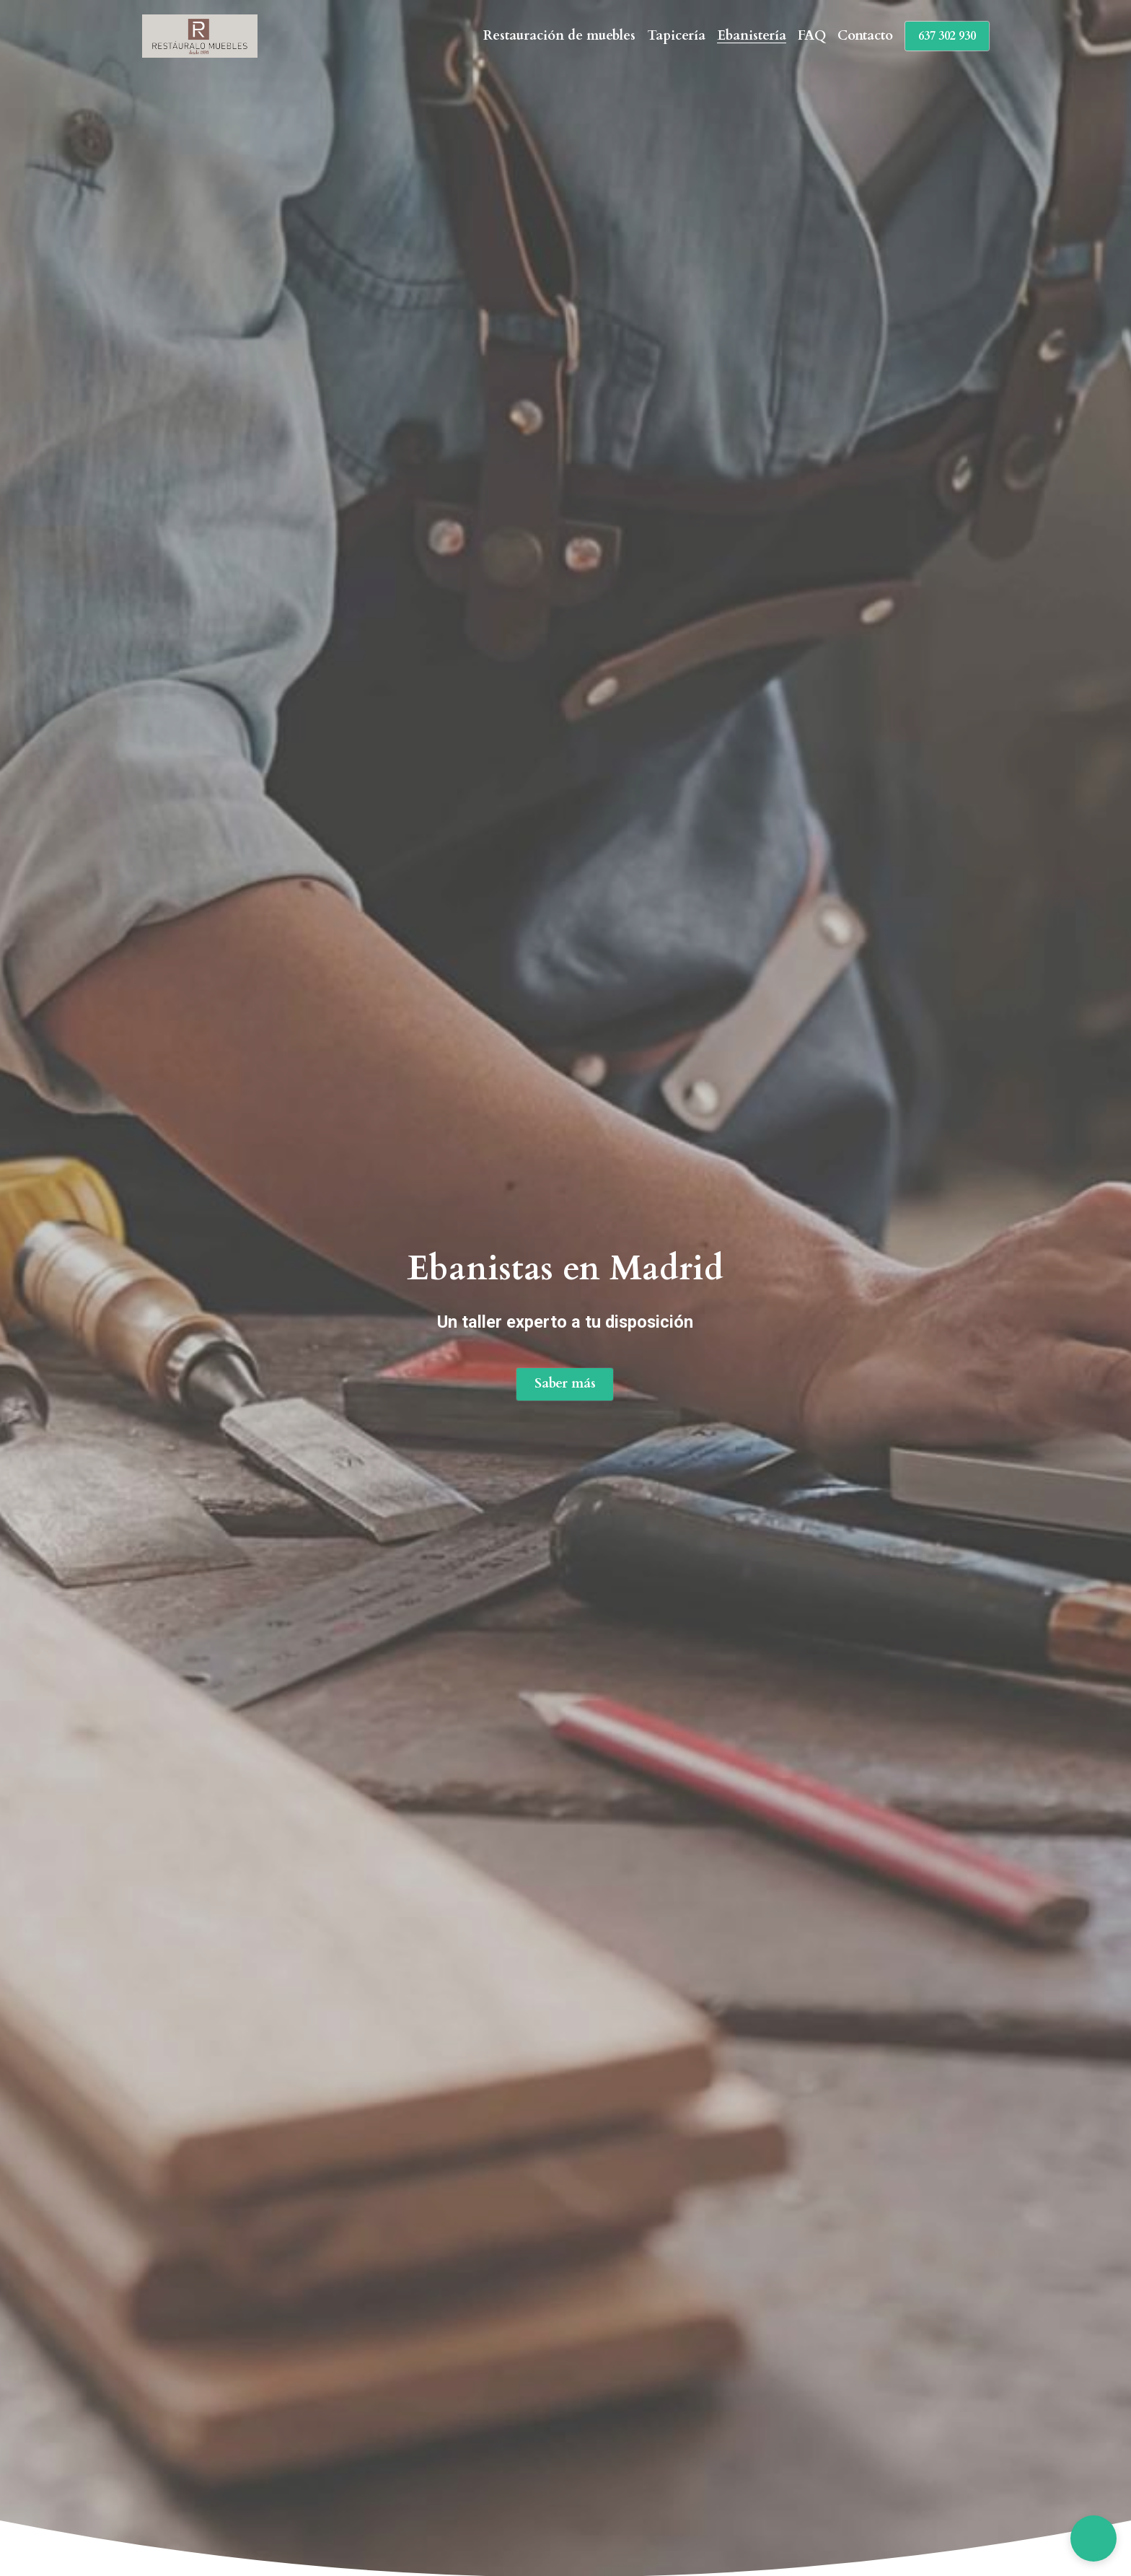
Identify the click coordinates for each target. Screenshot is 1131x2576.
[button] (1093, 2538)
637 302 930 (947, 36)
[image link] (200, 35)
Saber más (565, 1385)
